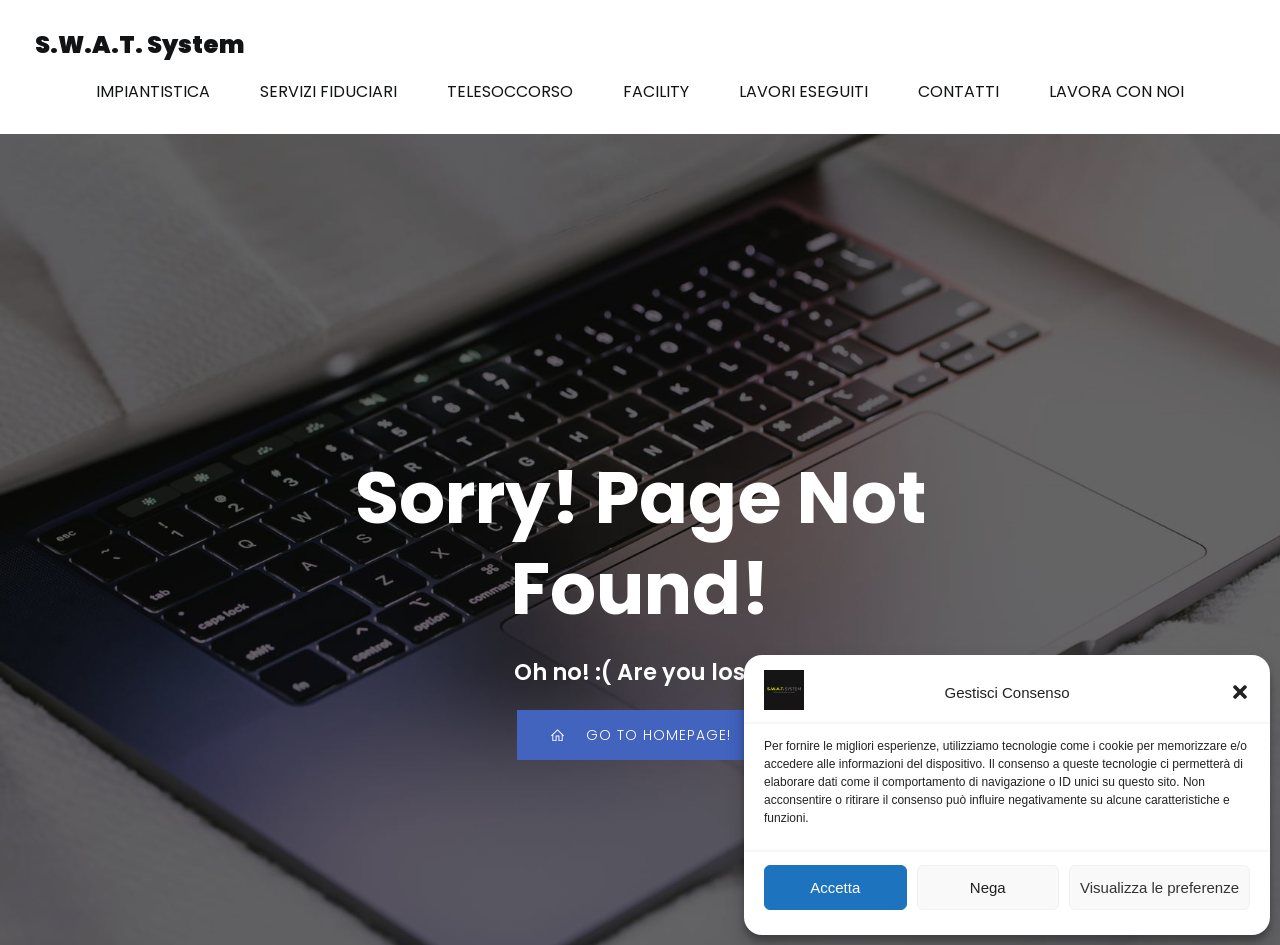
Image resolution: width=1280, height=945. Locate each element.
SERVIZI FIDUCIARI (328, 91)
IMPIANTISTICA (153, 91)
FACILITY (656, 91)
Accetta (835, 887)
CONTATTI (958, 91)
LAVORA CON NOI (1116, 91)
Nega (988, 887)
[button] (1240, 692)
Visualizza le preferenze (1159, 887)
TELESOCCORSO (510, 91)
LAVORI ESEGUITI (803, 91)
